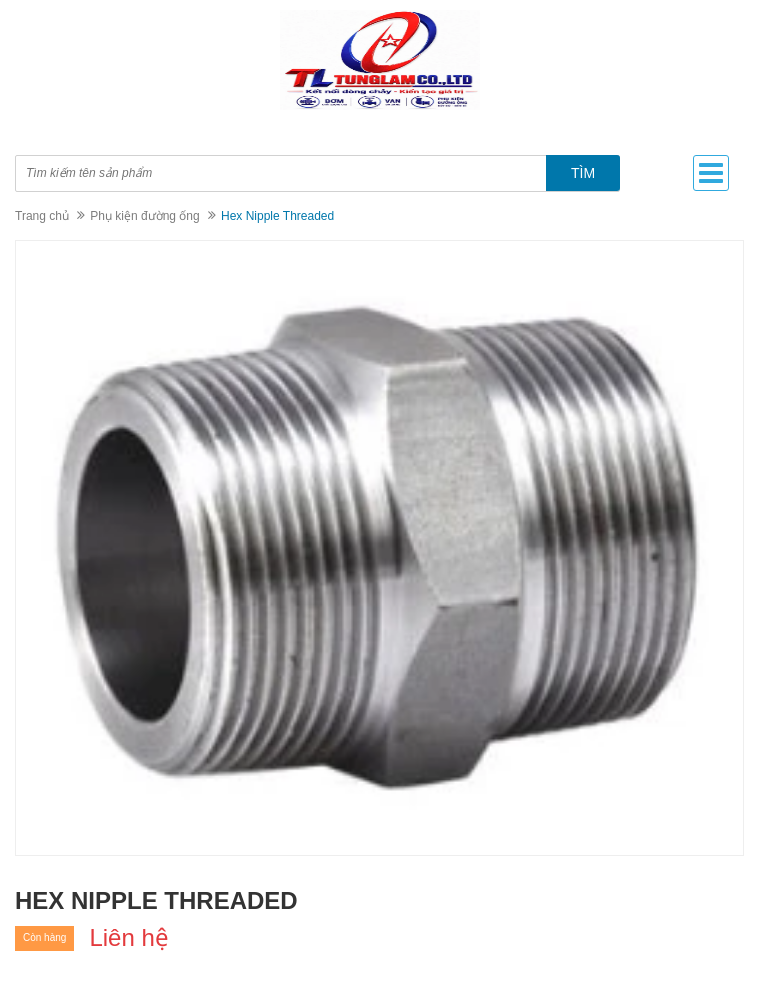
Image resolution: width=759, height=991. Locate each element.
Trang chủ (42, 216)
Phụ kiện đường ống (144, 216)
